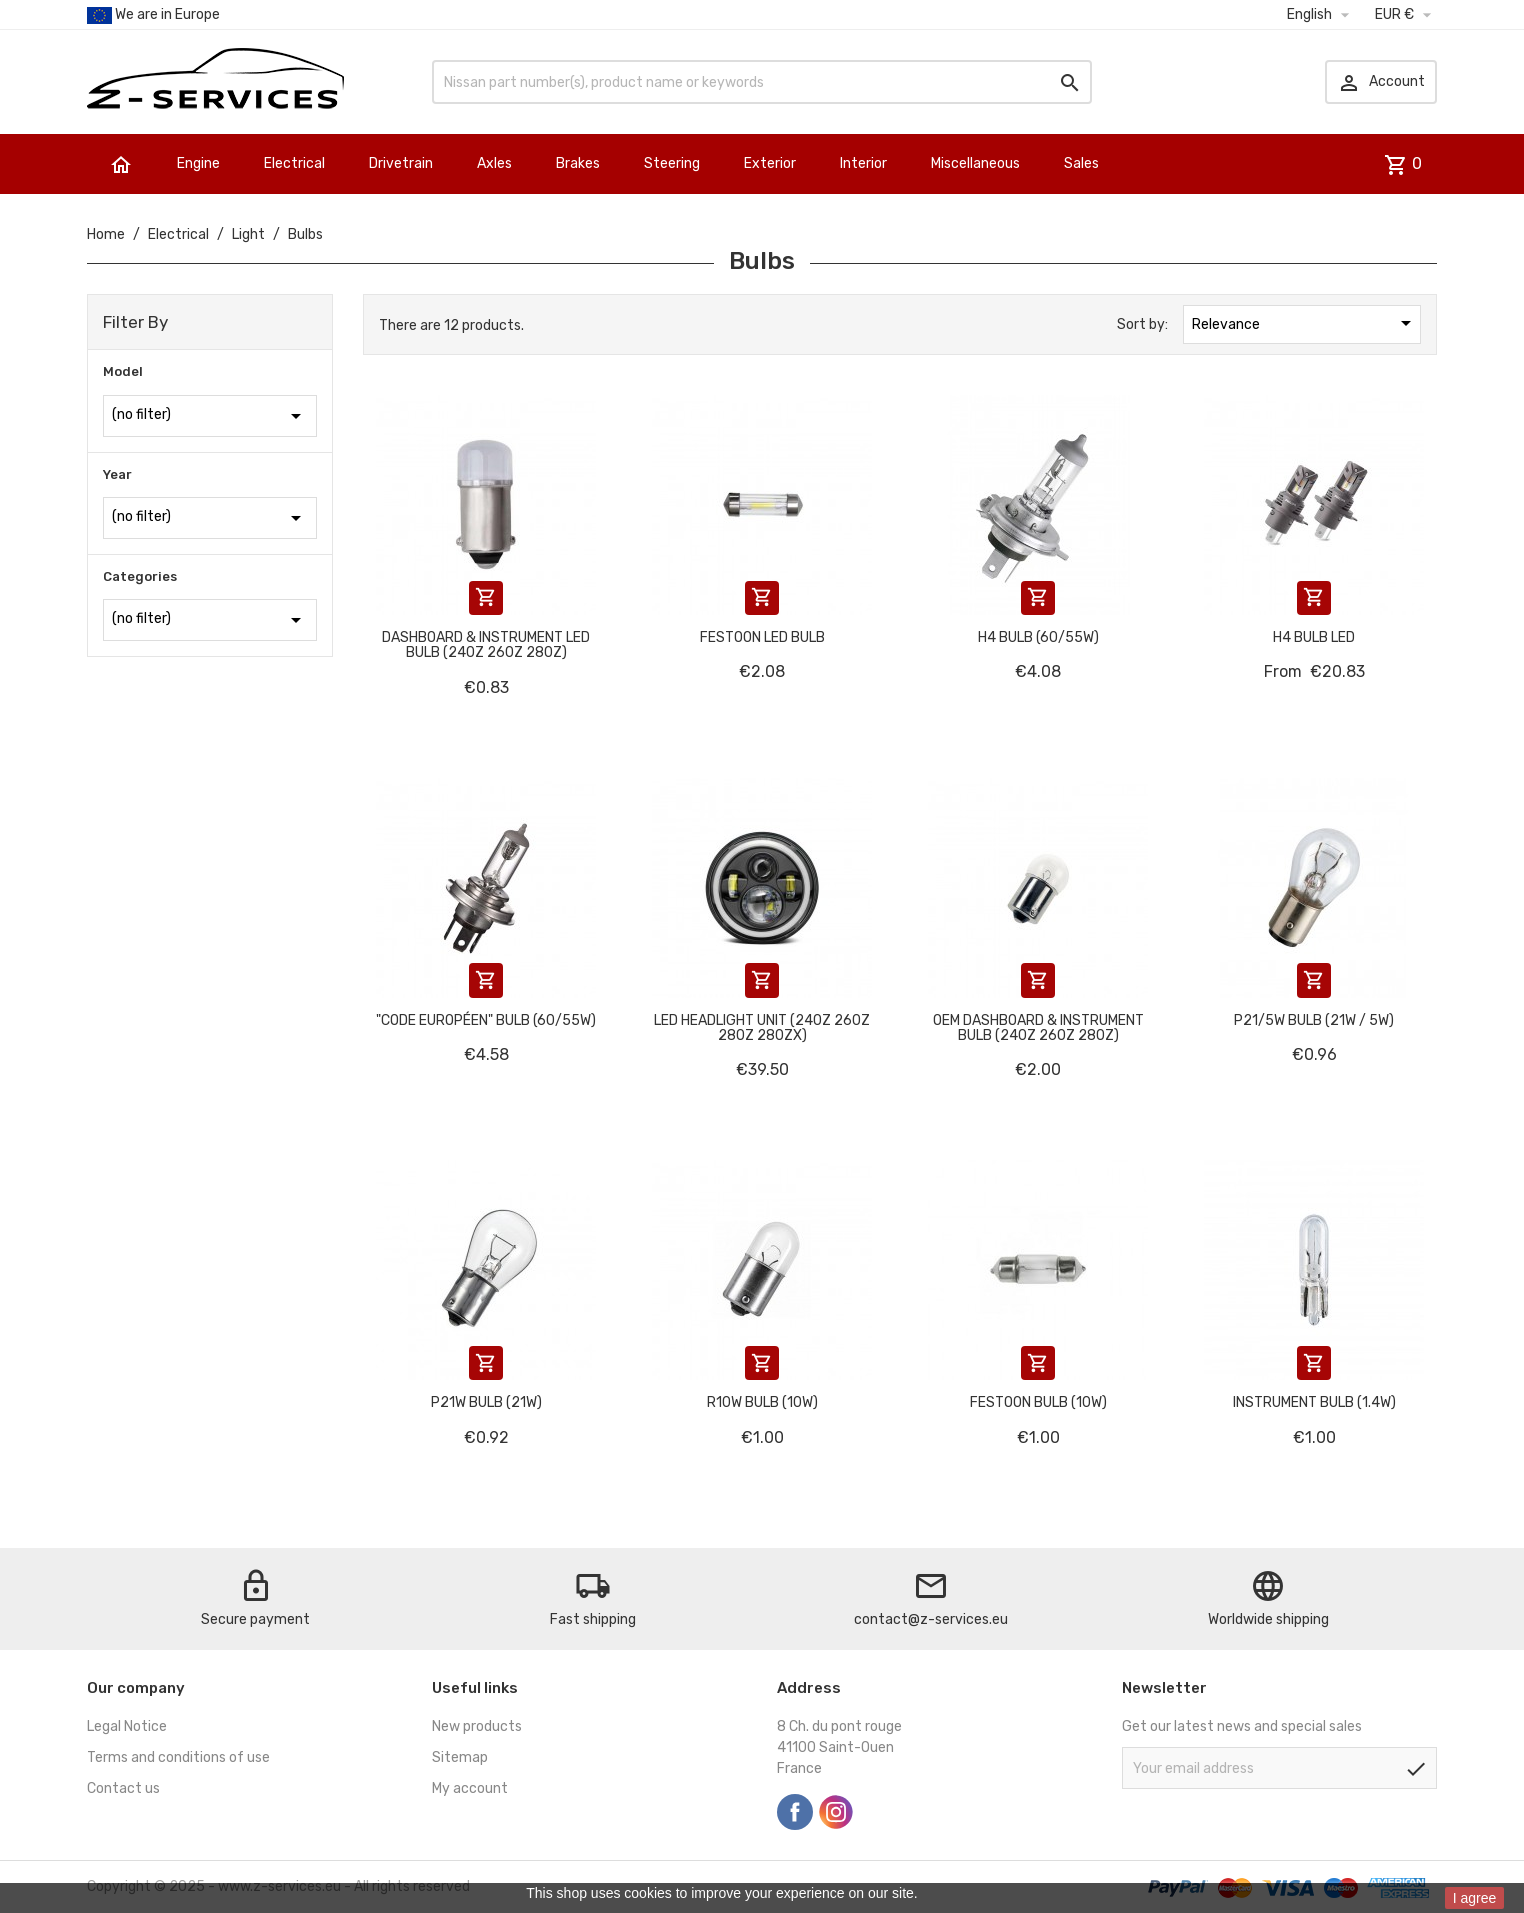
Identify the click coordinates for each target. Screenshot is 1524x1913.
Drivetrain (401, 163)
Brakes (578, 163)
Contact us (123, 1788)
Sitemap (460, 1757)
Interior (863, 163)
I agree (1475, 1898)
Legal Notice (127, 1726)
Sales (1081, 163)
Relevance (1305, 323)
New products (477, 1726)
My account (470, 1788)
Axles (494, 163)
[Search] (762, 82)
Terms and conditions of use (178, 1757)
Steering (672, 163)
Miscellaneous (975, 163)
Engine (198, 163)
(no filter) (210, 416)
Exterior (770, 163)
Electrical (294, 163)
